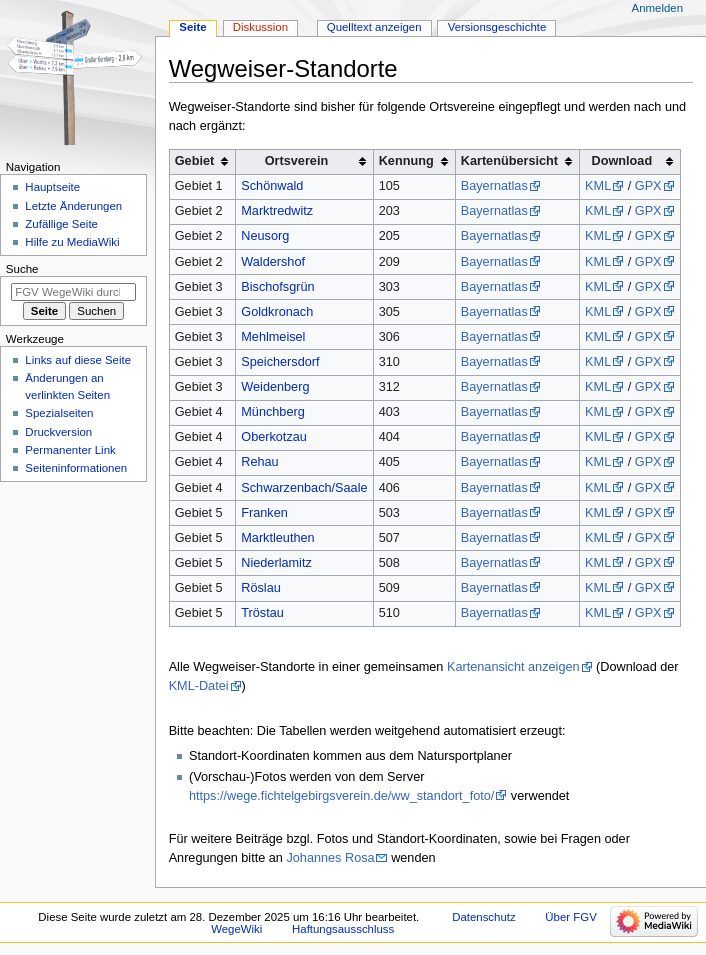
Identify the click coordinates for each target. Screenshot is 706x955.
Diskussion (260, 27)
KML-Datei (199, 686)
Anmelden (658, 8)
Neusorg (265, 236)
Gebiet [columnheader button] (194, 161)
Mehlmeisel (273, 337)
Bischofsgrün (277, 287)
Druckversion (58, 432)
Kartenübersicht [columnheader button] (509, 161)
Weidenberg (275, 387)
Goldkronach (277, 312)
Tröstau (262, 613)
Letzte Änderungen (73, 206)
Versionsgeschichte (497, 27)
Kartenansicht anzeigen (513, 667)
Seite (192, 27)
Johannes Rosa (330, 858)
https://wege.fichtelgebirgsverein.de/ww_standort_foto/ (341, 796)
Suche (22, 269)
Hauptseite (52, 187)
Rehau (259, 462)
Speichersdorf (280, 362)
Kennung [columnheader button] (406, 161)
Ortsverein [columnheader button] (296, 161)
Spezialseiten (59, 413)
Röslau (261, 588)
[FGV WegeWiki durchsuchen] (73, 292)
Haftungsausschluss (343, 929)
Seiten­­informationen (76, 468)
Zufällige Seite (61, 224)
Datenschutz (484, 917)
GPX (648, 186)
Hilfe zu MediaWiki (72, 242)
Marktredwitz (277, 211)
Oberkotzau (274, 437)
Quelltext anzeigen (374, 27)
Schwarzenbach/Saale (304, 488)
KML (598, 186)
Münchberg (272, 412)
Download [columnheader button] (622, 161)
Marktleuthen (277, 538)
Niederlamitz (276, 563)
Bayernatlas (494, 186)
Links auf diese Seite (78, 360)
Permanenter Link (70, 450)
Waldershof (273, 262)
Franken (264, 513)
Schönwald (272, 186)
